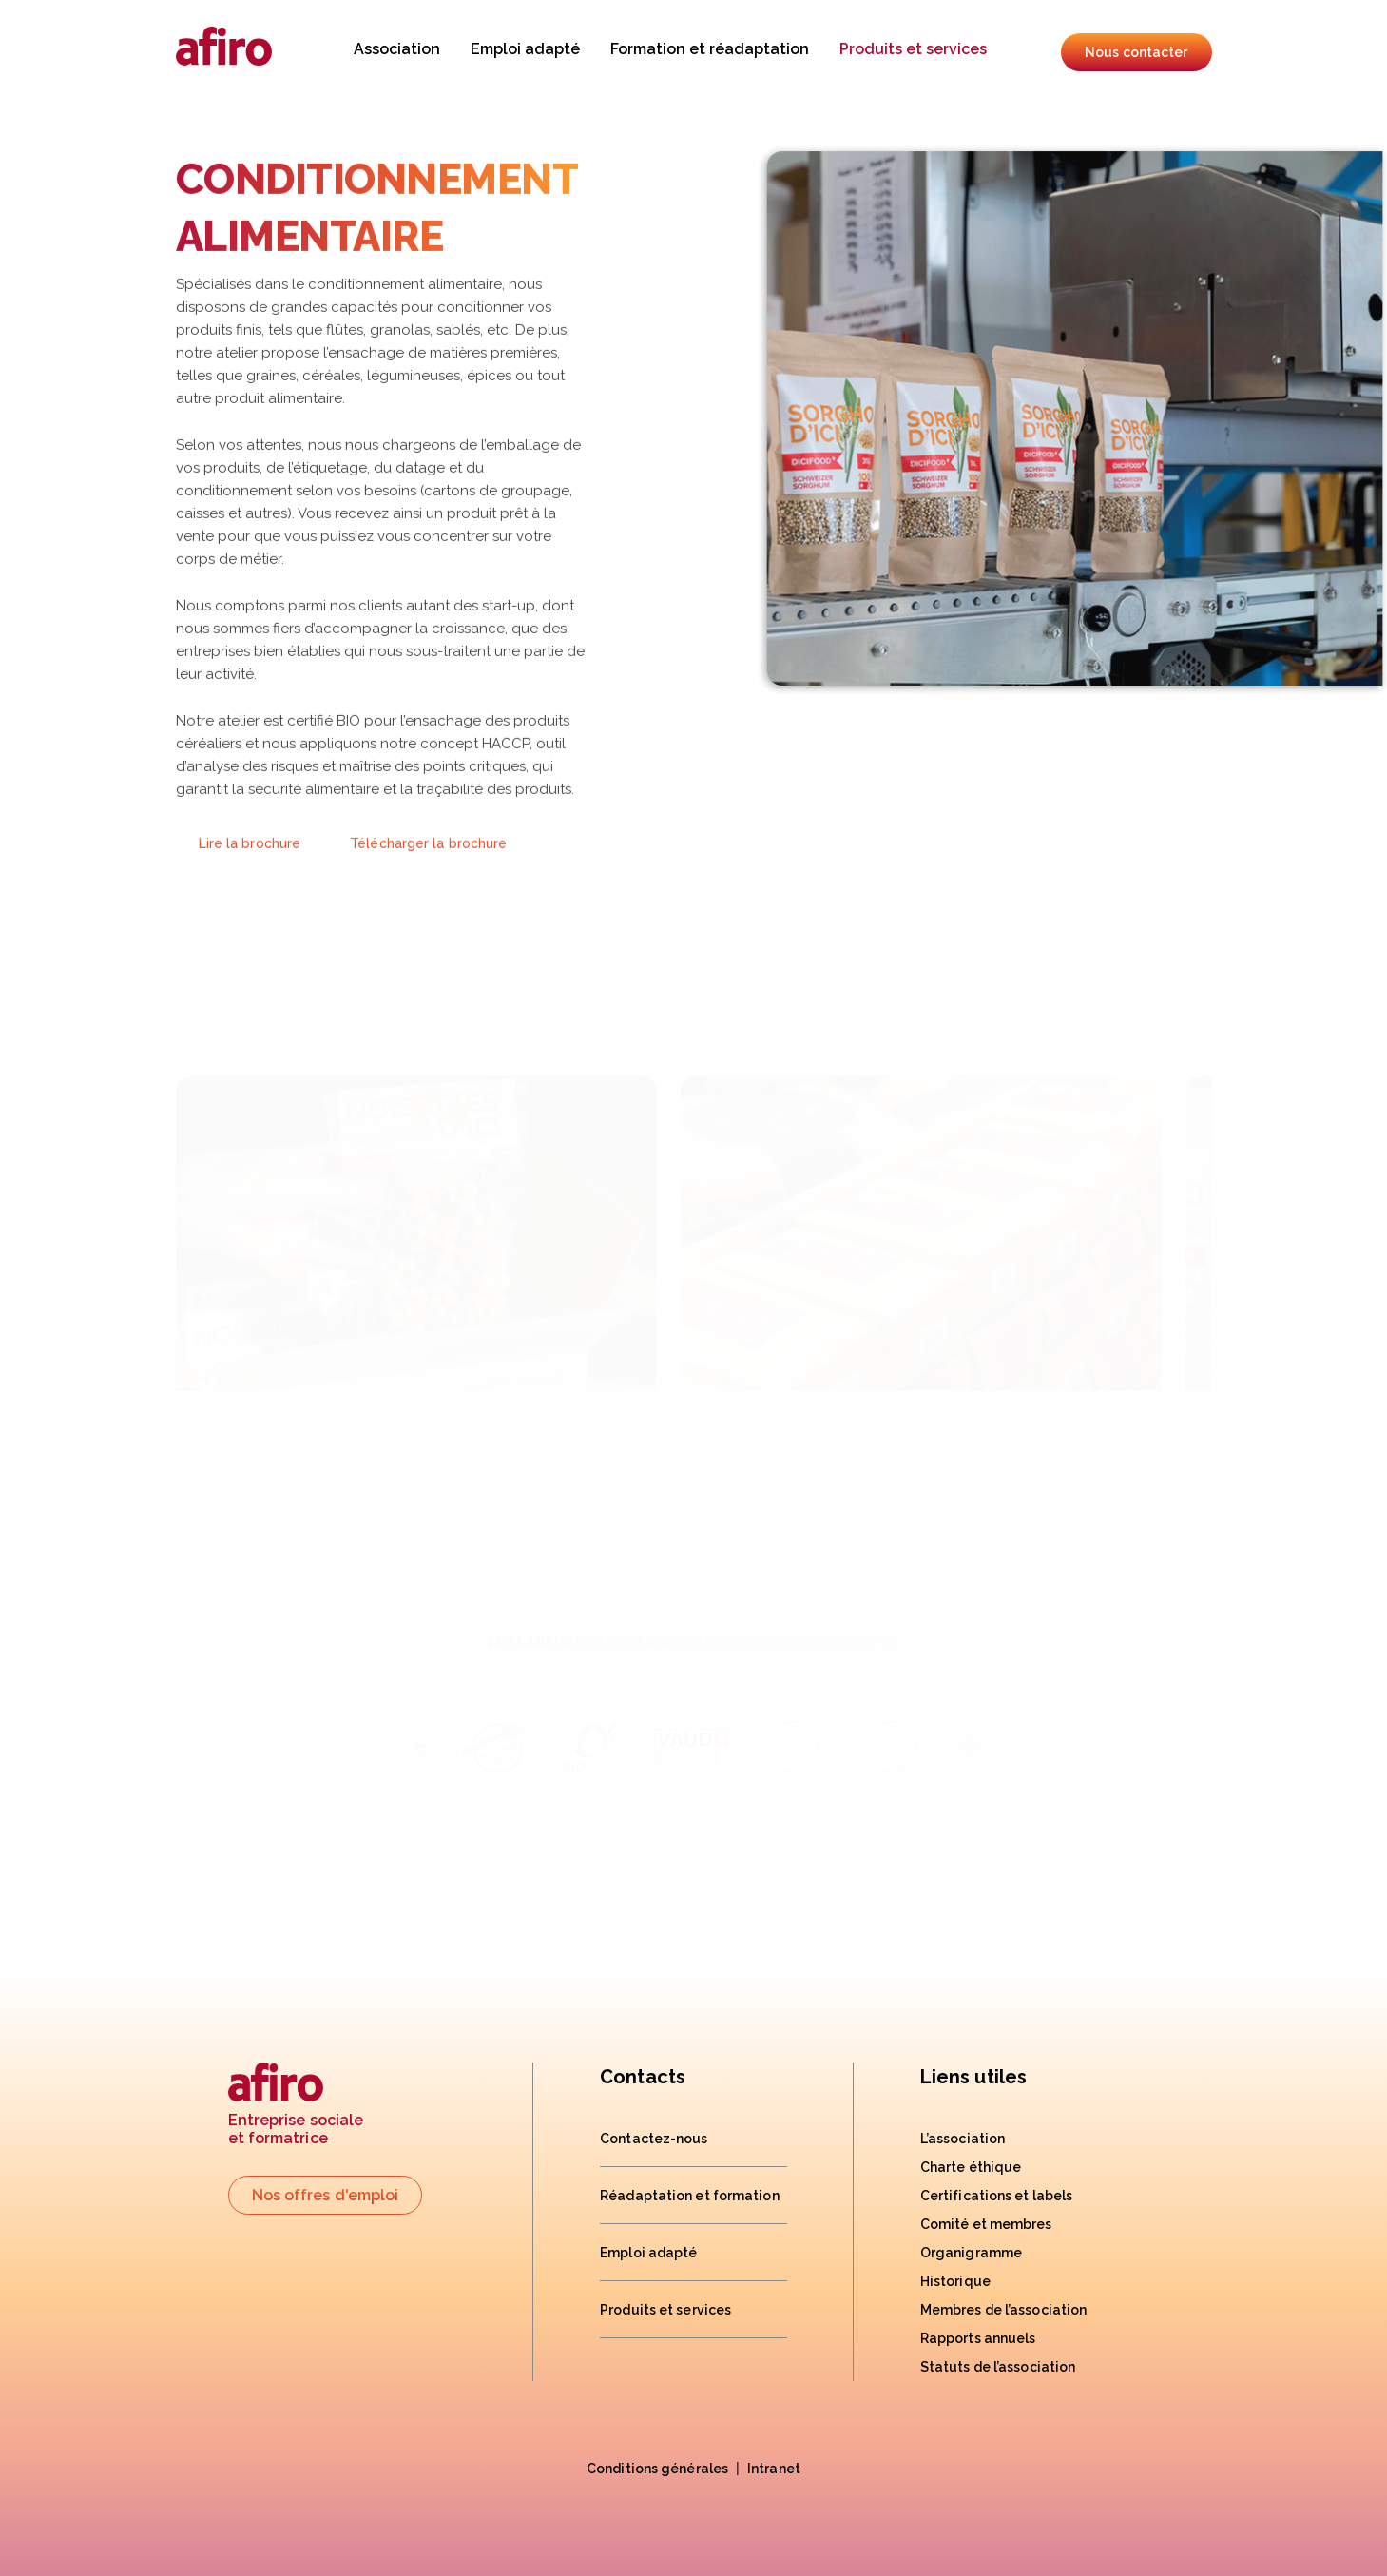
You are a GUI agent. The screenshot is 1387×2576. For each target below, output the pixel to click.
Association (397, 49)
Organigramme (971, 2252)
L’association (962, 2138)
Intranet (773, 2468)
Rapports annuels (978, 2338)
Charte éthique (970, 2167)
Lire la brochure (250, 873)
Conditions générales (657, 2468)
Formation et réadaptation (709, 49)
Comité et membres (986, 2224)
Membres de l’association (1003, 2309)
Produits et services (913, 49)
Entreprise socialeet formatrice (296, 2105)
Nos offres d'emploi (325, 2195)
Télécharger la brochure (428, 873)
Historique (955, 2281)
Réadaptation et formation (690, 2195)
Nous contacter (1136, 52)
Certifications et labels (996, 2195)
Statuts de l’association (997, 2366)
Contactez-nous (653, 2138)
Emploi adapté (525, 49)
